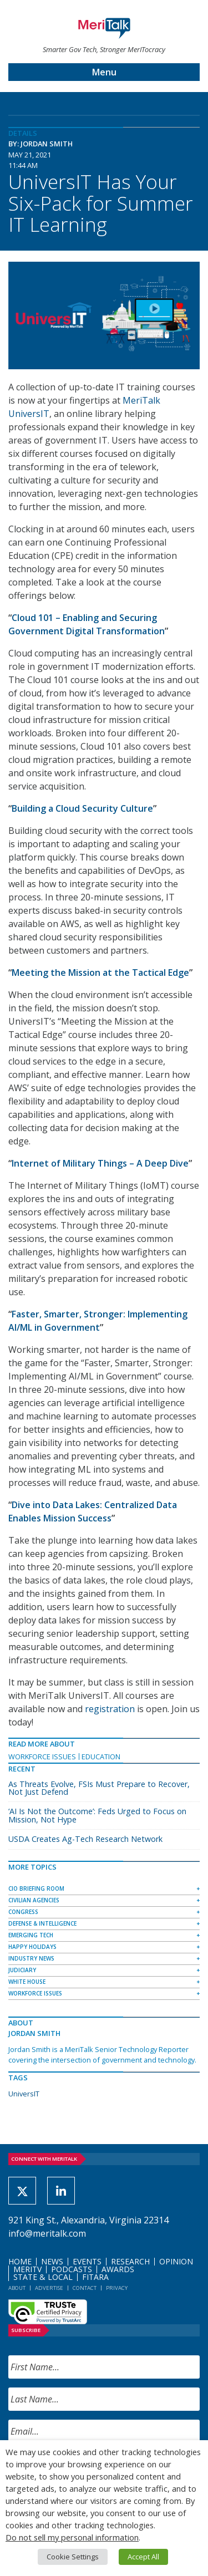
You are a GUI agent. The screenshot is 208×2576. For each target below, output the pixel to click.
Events (87, 2261)
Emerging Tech (30, 1935)
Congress (23, 1912)
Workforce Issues (42, 1757)
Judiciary (22, 1970)
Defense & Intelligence (42, 1923)
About (17, 2288)
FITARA (95, 2277)
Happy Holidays (32, 1947)
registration (110, 1709)
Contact (85, 2288)
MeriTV (27, 2269)
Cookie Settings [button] (73, 2557)
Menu (104, 72)
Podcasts (71, 2269)
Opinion (176, 2261)
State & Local (43, 2277)
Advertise (49, 2288)
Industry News (31, 1958)
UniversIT (23, 2094)
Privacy (117, 2288)
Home (20, 2261)
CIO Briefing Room (36, 1888)
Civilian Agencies (33, 1900)
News (52, 2261)
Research (130, 2261)
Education (101, 1757)
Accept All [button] (143, 2557)
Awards (118, 2269)
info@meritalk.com (47, 2233)
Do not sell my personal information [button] (72, 2537)
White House (26, 1982)
